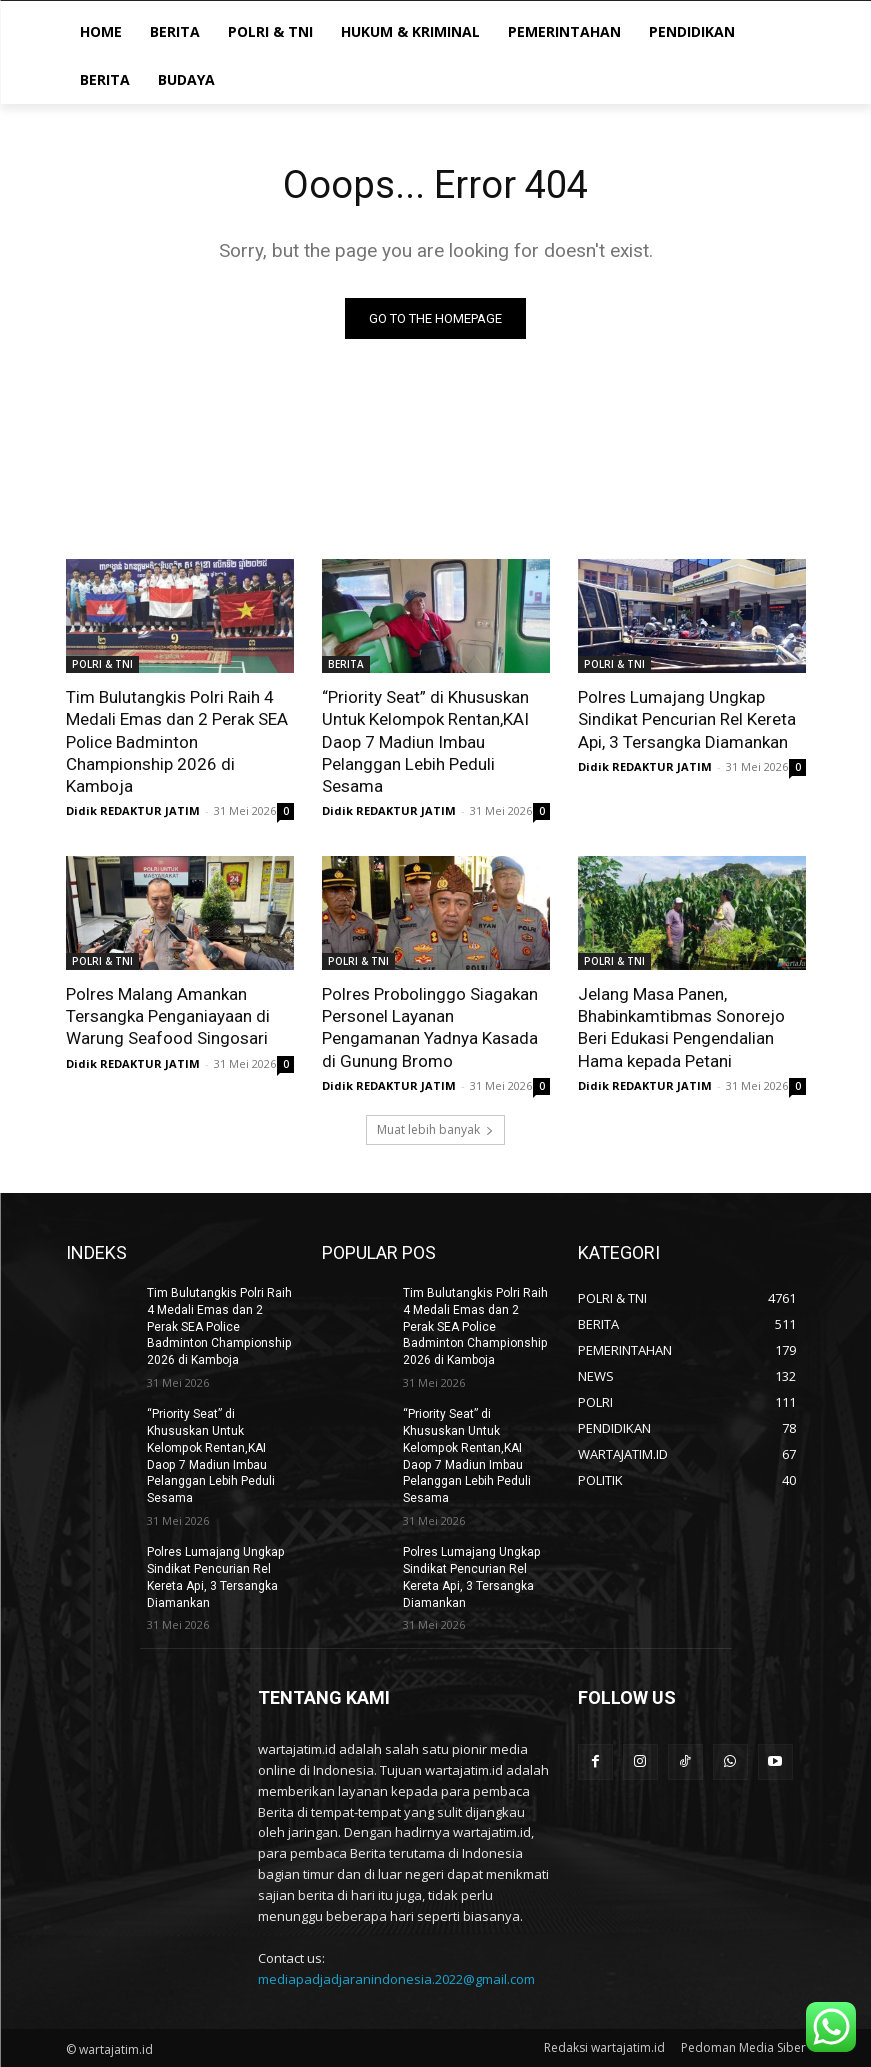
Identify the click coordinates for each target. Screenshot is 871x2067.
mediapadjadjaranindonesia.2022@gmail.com (396, 1977)
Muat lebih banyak (435, 1128)
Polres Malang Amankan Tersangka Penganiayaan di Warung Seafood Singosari (168, 1016)
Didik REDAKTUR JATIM (133, 810)
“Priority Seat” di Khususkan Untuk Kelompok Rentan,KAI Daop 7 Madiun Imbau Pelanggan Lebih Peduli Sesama (425, 741)
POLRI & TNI (102, 664)
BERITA (346, 664)
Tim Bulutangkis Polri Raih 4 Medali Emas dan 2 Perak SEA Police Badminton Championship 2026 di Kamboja (177, 741)
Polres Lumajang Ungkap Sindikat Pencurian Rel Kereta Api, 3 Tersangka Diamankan (687, 719)
